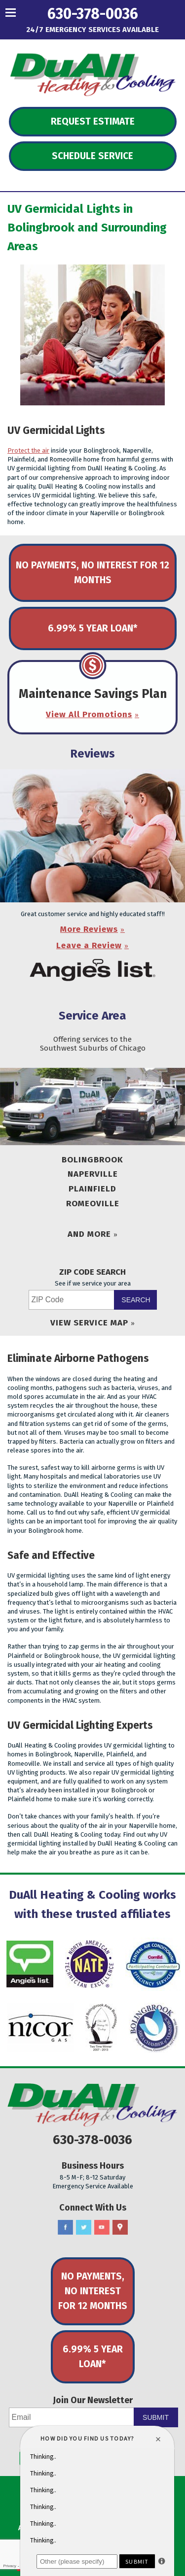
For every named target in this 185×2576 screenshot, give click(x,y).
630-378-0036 (92, 14)
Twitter (83, 2227)
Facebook (65, 2227)
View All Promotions (89, 714)
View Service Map (89, 1323)
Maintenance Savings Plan (93, 694)
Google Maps (120, 2227)
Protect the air (28, 450)
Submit (156, 2417)
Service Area (92, 1016)
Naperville (93, 1174)
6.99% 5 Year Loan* (93, 628)
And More (89, 1234)
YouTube (102, 2227)
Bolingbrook (92, 1160)
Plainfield (92, 1189)
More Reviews (89, 929)
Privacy (9, 2566)
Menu (29, 12)
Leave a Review (89, 945)
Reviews (92, 753)
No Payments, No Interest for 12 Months (92, 573)
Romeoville (92, 1203)
